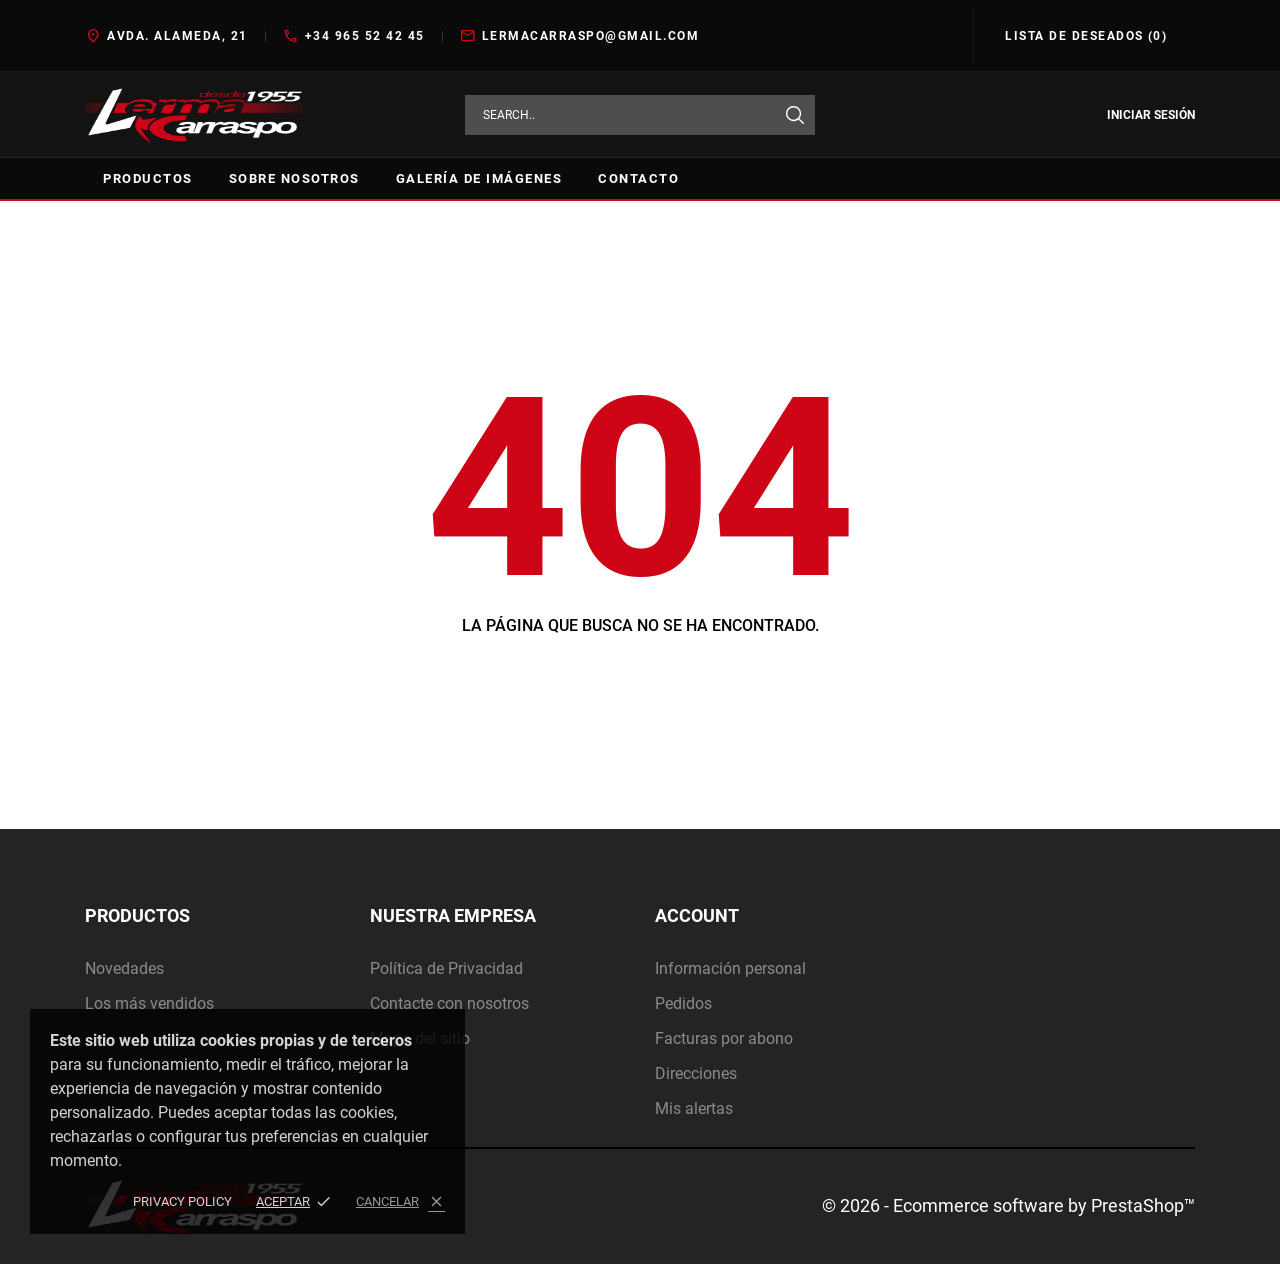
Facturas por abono (724, 1038)
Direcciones (696, 1073)
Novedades (124, 968)
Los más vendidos (149, 1003)
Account (697, 915)
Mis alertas (694, 1108)
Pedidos (683, 1003)
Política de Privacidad (446, 968)
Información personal (730, 968)
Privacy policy (182, 1201)
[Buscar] (795, 115)
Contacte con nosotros (449, 1003)
